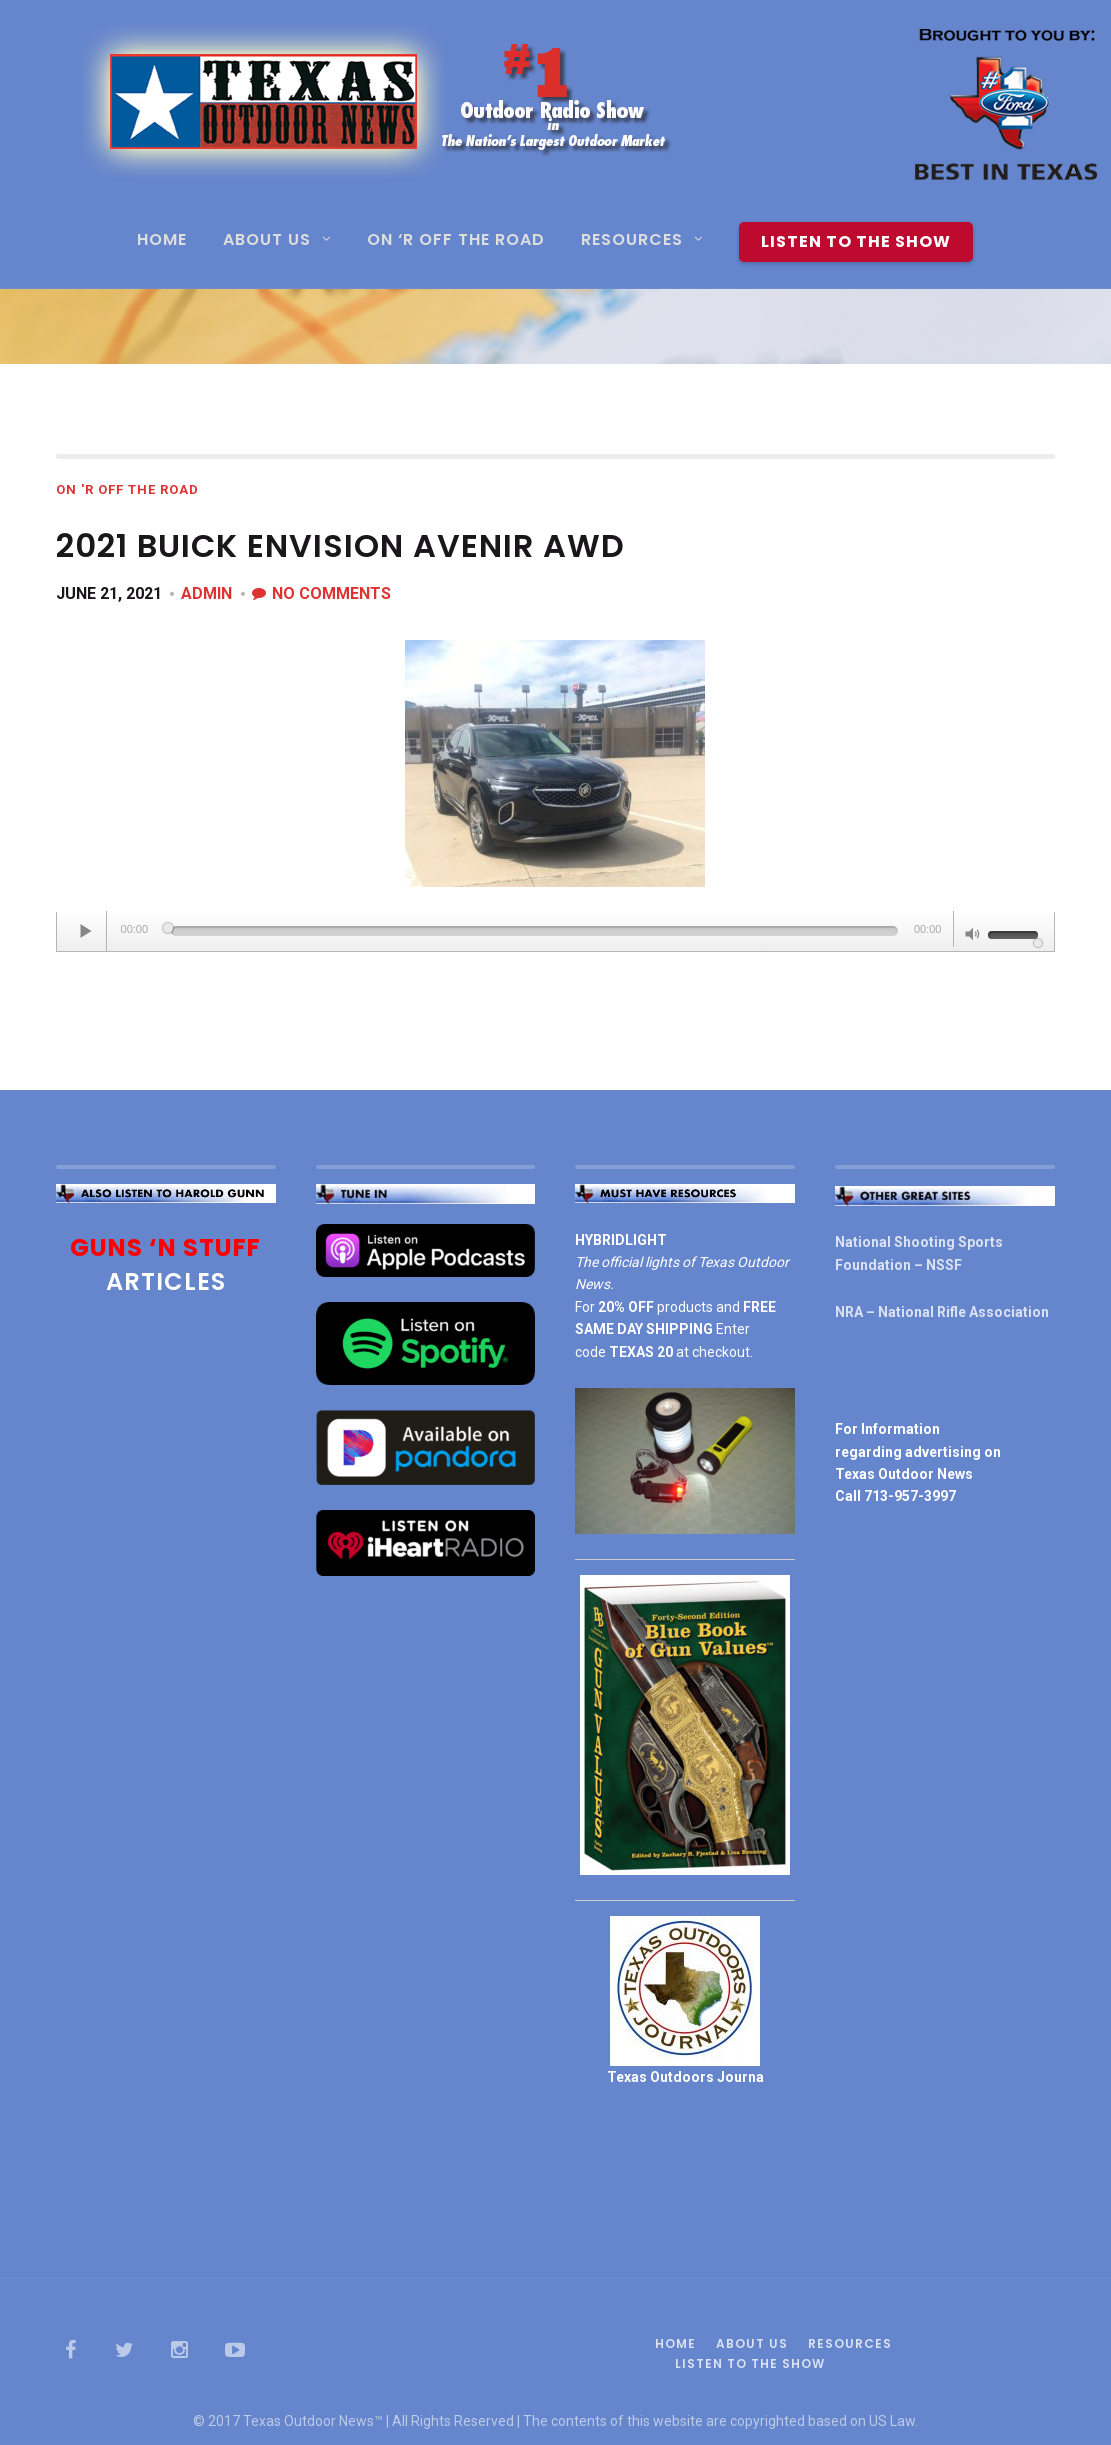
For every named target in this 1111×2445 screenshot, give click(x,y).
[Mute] (973, 936)
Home (162, 241)
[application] (556, 932)
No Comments (331, 593)
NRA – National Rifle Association (942, 1312)
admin (206, 593)
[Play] (87, 931)
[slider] (534, 931)
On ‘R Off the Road (456, 241)
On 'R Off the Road (127, 489)
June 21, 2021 (109, 593)
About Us (267, 241)
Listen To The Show (856, 241)
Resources (632, 241)
